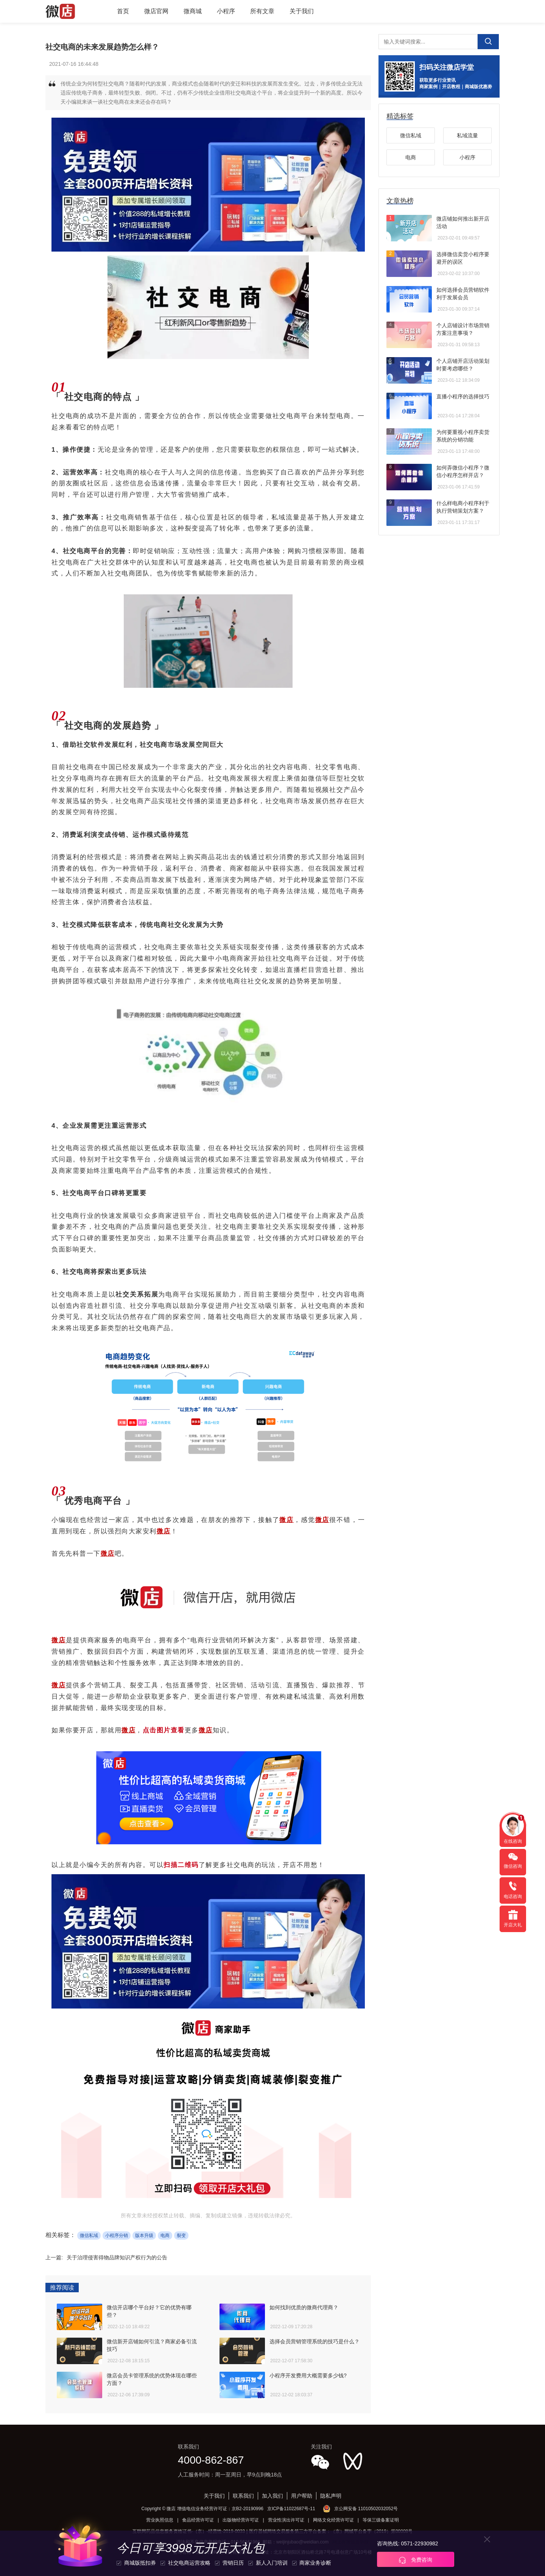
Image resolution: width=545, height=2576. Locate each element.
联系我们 (243, 2496)
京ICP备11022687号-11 (291, 2508)
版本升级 (144, 2235)
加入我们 (272, 2496)
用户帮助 (301, 2496)
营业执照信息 (159, 2520)
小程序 (226, 11)
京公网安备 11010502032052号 (366, 2508)
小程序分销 (116, 2235)
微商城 (193, 11)
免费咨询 (415, 2560)
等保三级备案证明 (381, 2520)
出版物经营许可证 (241, 2520)
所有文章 (262, 11)
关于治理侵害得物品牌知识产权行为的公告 (117, 2257)
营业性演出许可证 (286, 2520)
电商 (165, 2235)
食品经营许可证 (198, 2520)
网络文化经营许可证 (333, 2520)
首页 (123, 11)
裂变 (181, 2235)
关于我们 (302, 11)
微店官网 (156, 11)
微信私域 (89, 2235)
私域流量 (467, 135)
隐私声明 (330, 2496)
